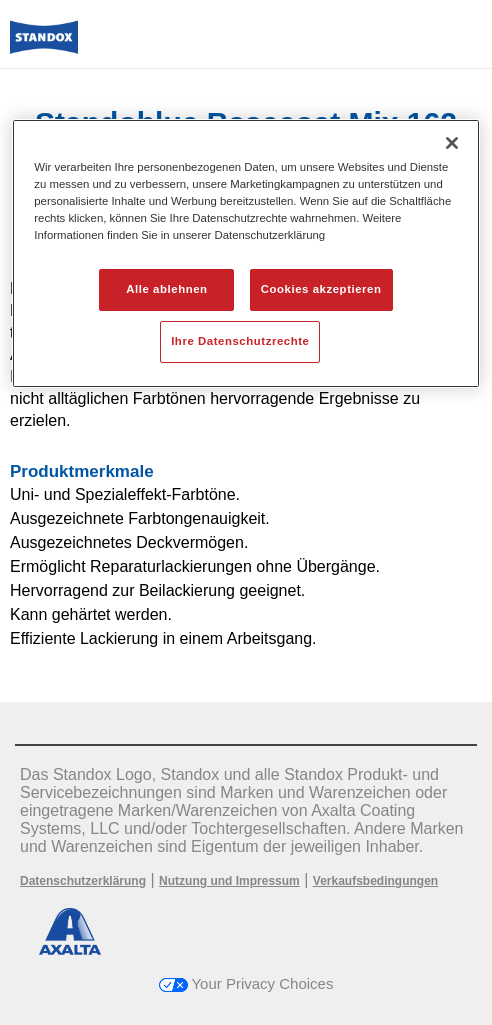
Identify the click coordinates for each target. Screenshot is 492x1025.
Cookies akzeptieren (321, 289)
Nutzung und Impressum (229, 881)
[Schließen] (452, 143)
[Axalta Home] (44, 45)
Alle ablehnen (166, 289)
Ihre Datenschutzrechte (240, 341)
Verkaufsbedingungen (375, 881)
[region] (245, 253)
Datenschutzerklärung (83, 881)
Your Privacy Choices (246, 983)
